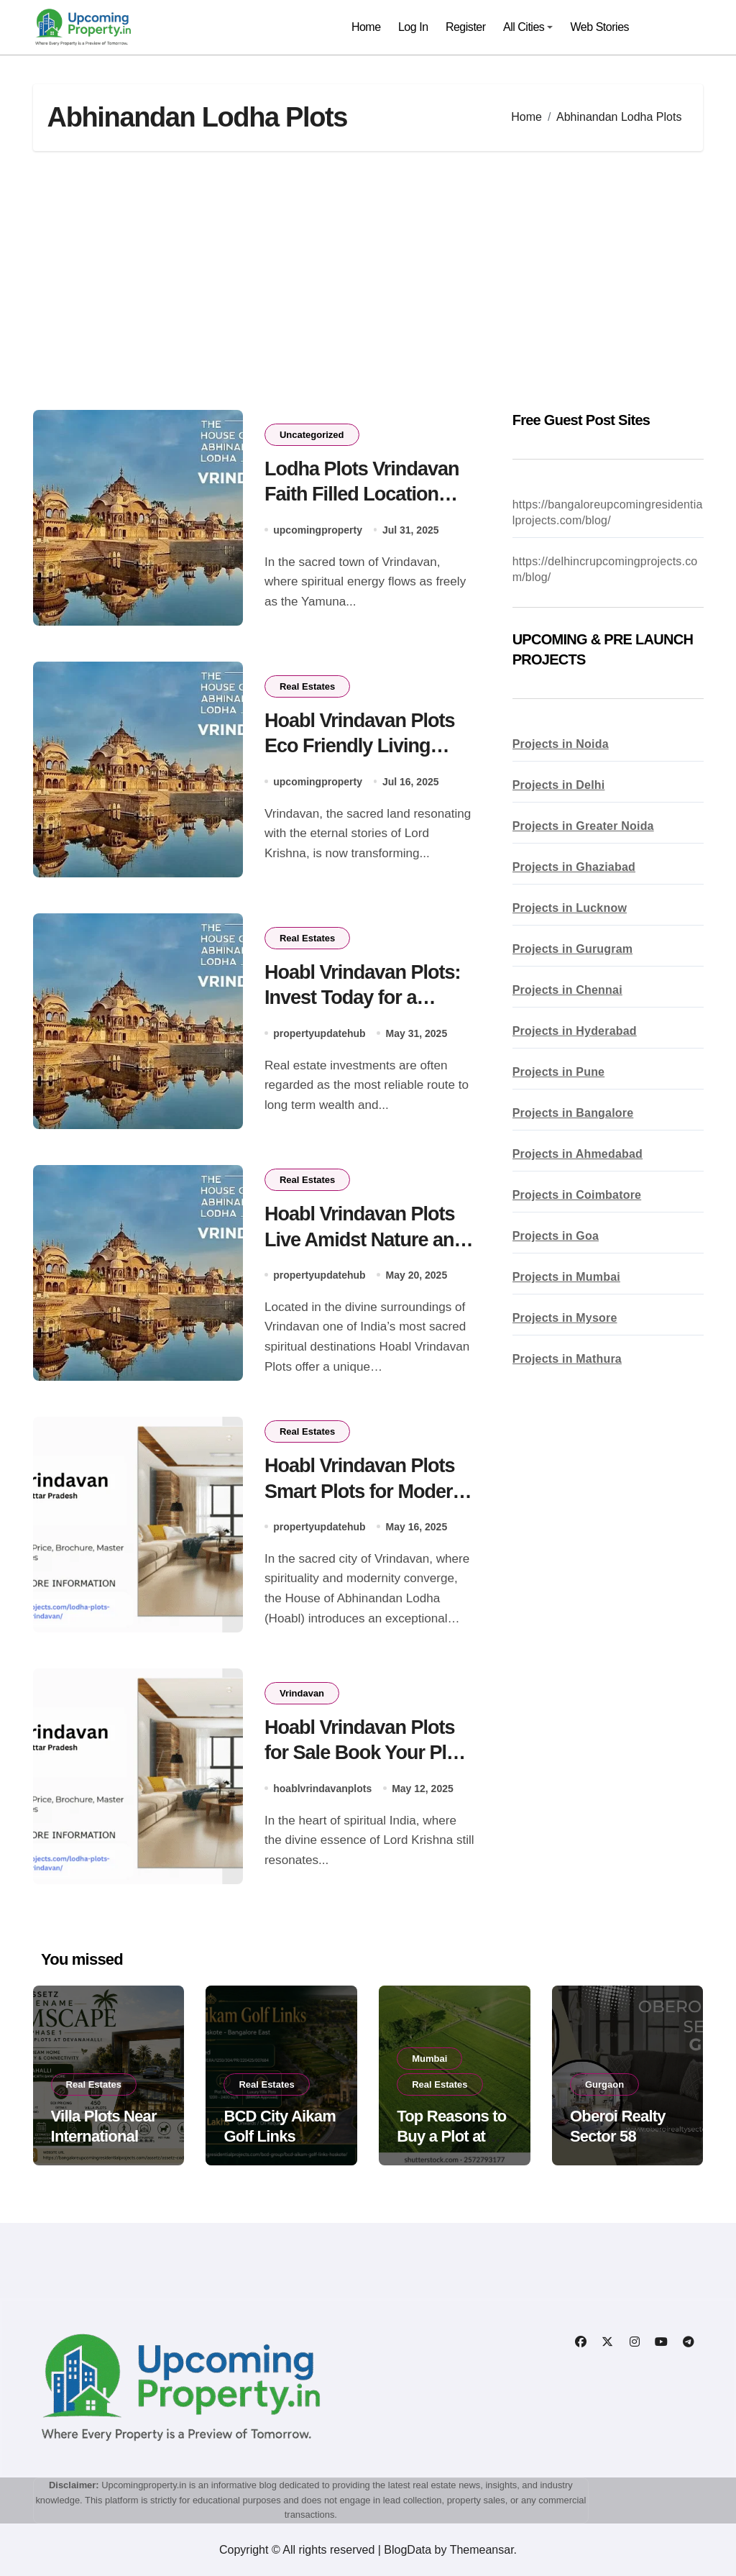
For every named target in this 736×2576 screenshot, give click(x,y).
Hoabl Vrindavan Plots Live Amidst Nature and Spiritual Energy (364, 1239)
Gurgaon (604, 2084)
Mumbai (429, 2058)
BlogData (407, 2550)
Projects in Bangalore (573, 1113)
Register (466, 27)
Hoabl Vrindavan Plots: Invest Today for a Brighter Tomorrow (362, 997)
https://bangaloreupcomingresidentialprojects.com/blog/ (607, 512)
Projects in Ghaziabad (573, 867)
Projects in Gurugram (572, 949)
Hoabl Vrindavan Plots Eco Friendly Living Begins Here (359, 746)
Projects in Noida (560, 744)
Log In (413, 27)
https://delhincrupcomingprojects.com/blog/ (605, 569)
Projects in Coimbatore (577, 1195)
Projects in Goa (555, 1236)
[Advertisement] (370, 280)
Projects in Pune (558, 1072)
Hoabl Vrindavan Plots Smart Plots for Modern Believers (364, 1491)
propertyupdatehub (319, 1032)
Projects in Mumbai (566, 1277)
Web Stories (600, 27)
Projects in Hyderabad (574, 1031)
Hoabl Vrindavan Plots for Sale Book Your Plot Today (364, 1753)
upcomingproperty (317, 529)
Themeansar (482, 2550)
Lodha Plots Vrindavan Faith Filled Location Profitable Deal (361, 494)
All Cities (528, 27)
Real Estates (307, 686)
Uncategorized (312, 434)
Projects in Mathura (567, 1359)
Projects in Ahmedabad (577, 1154)
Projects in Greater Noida (583, 826)
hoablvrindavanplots (322, 1788)
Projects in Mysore (564, 1318)
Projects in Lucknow (569, 908)
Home (366, 27)
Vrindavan (302, 1693)
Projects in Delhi (558, 785)
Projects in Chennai (567, 990)
